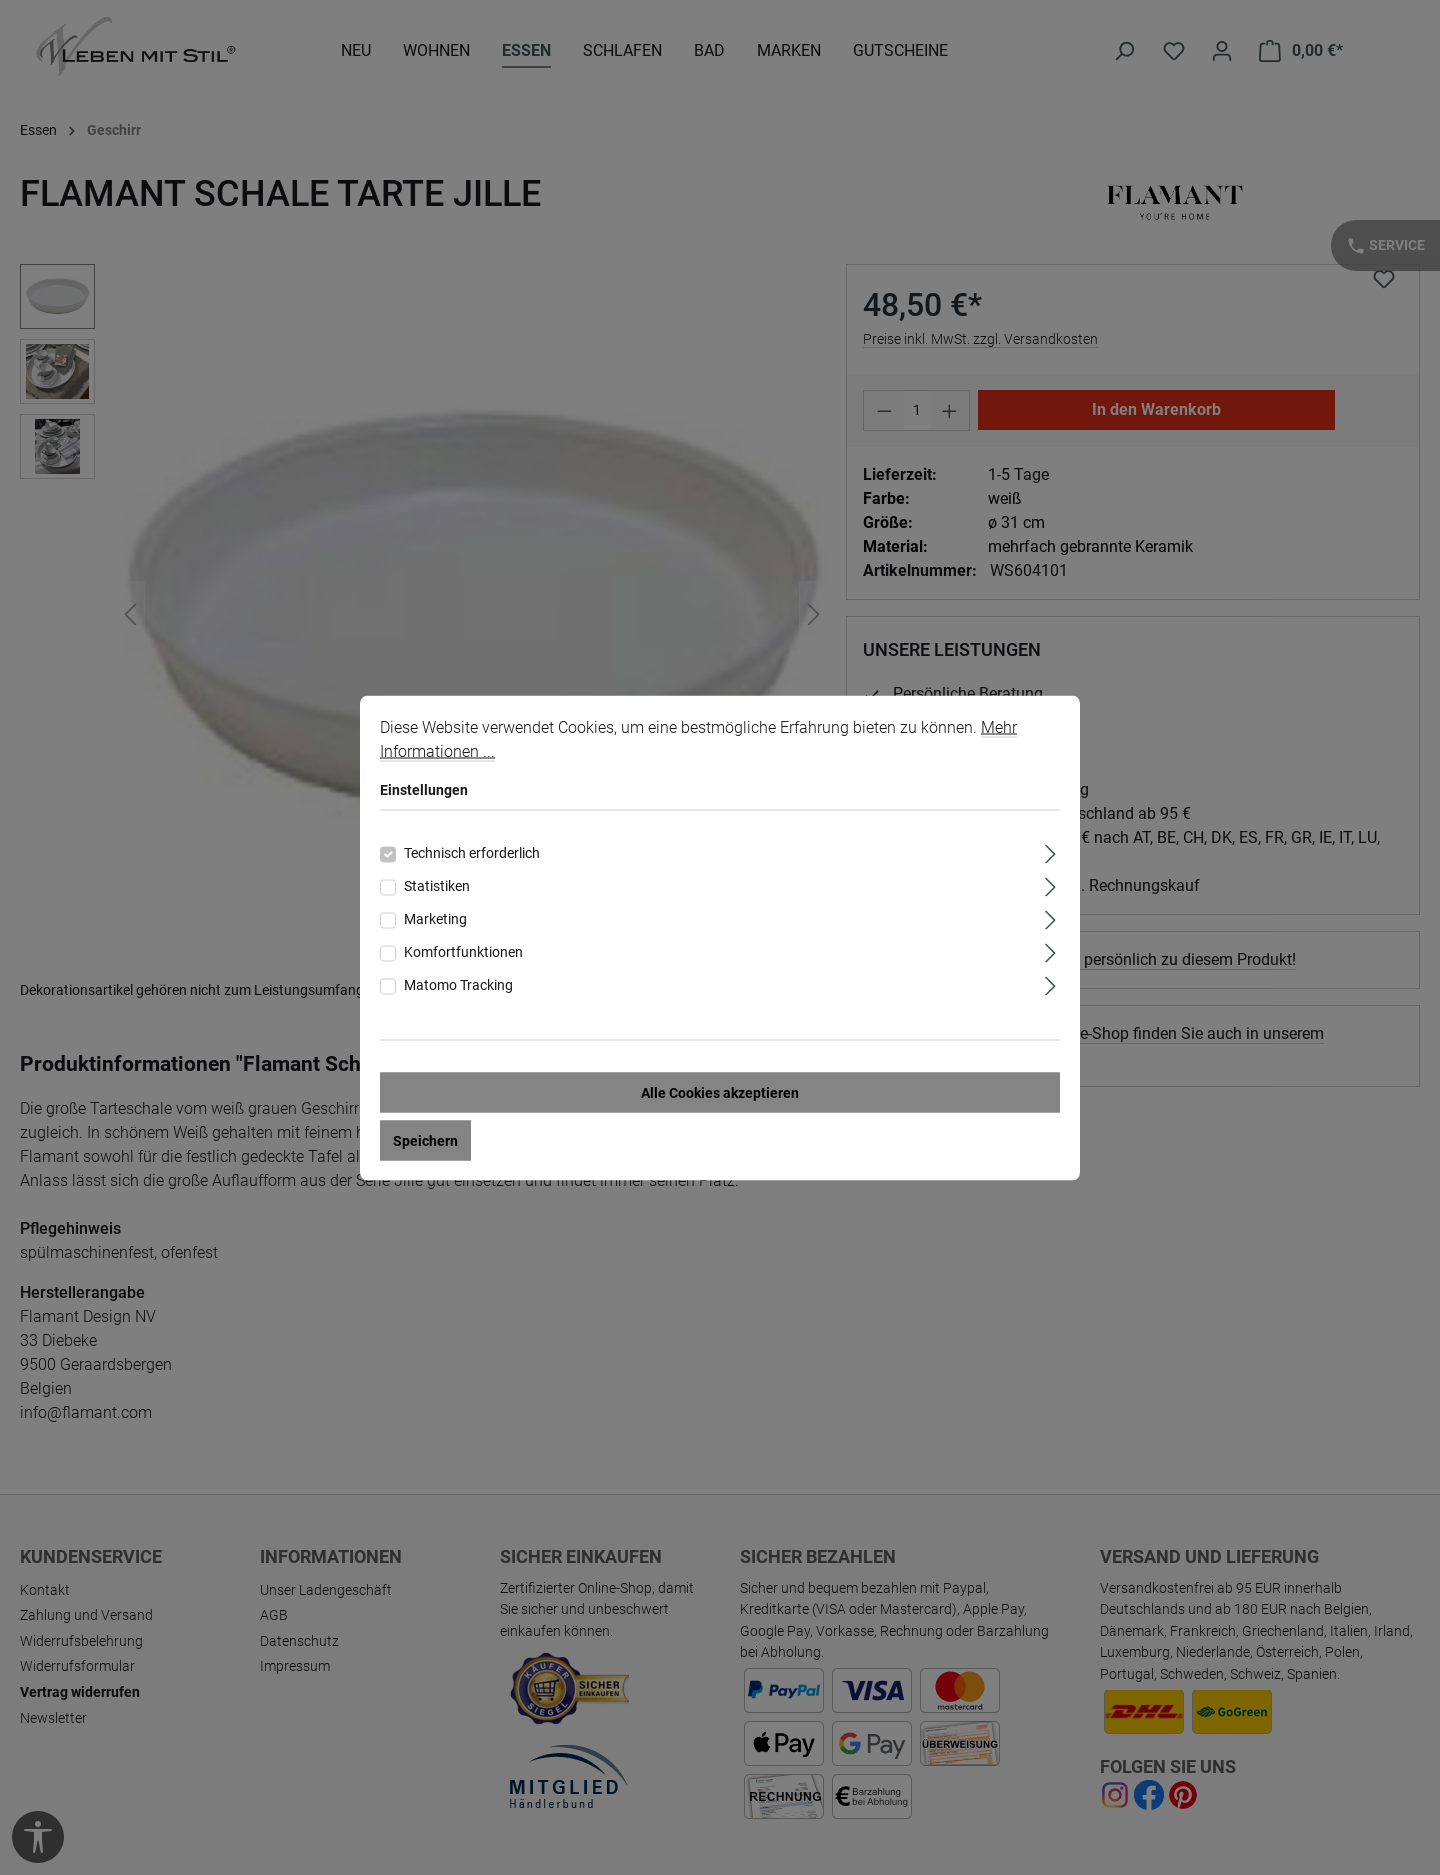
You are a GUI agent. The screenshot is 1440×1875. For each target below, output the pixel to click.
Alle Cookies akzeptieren (720, 1092)
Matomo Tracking (458, 984)
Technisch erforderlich (472, 852)
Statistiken (437, 885)
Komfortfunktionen (463, 951)
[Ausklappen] (1050, 850)
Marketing (435, 918)
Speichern (425, 1140)
